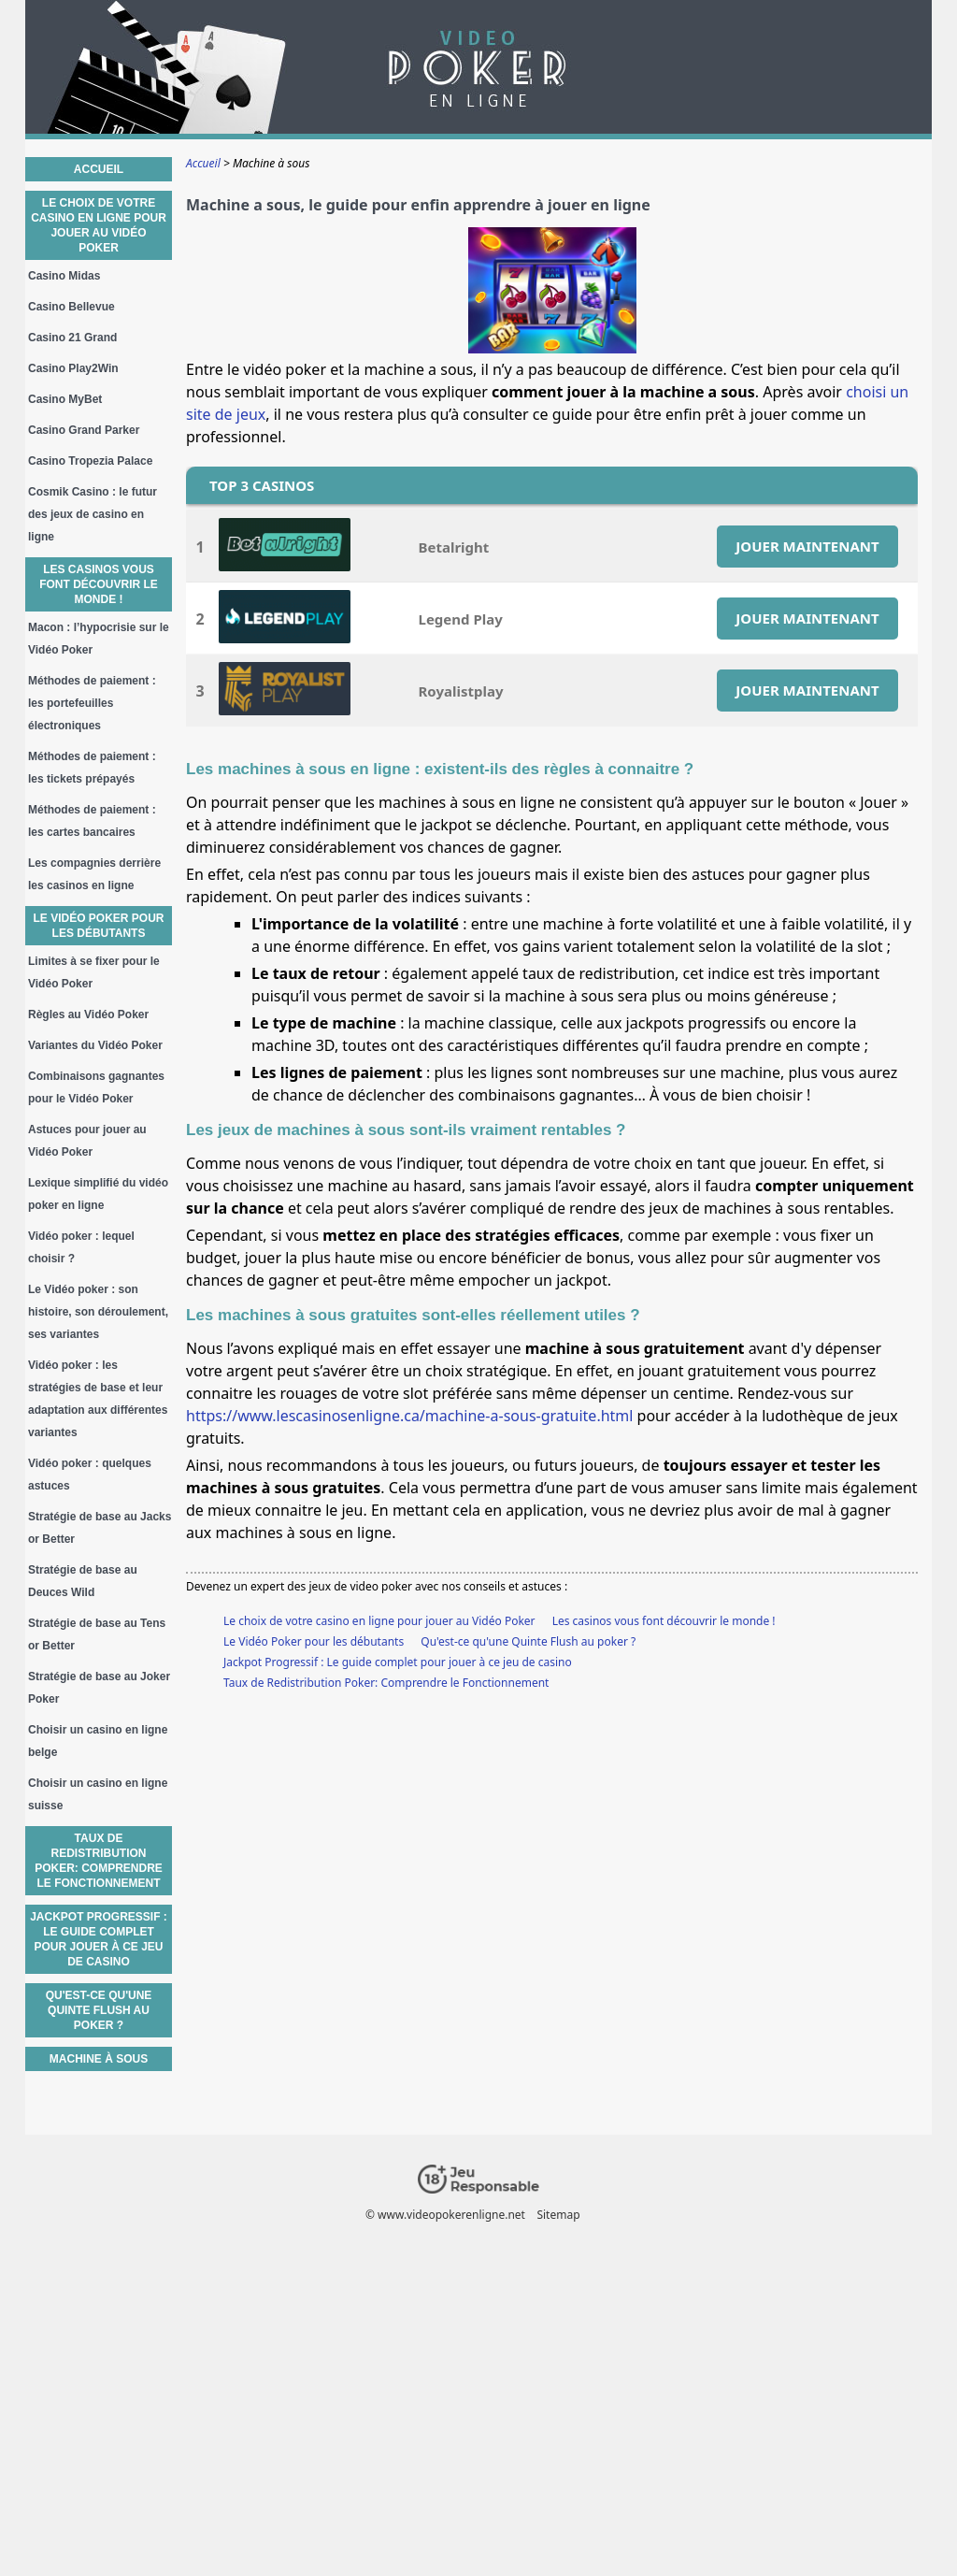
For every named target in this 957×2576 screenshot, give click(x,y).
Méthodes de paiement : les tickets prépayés (92, 767)
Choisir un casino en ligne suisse (97, 1794)
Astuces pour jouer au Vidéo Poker (87, 1140)
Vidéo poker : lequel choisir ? (81, 1247)
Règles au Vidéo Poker (88, 1014)
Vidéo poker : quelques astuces (89, 1474)
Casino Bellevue (71, 306)
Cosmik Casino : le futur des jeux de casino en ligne (92, 514)
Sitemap (557, 2215)
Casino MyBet (65, 399)
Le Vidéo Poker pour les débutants (313, 1641)
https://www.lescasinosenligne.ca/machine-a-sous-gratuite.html (409, 1415)
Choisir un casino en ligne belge (97, 1741)
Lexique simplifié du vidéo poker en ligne (98, 1194)
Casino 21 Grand (72, 337)
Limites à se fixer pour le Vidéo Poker (94, 972)
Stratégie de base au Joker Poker (99, 1687)
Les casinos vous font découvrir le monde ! (664, 1621)
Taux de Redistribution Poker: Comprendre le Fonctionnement (386, 1683)
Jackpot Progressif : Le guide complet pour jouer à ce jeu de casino (397, 1662)
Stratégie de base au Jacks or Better (99, 1528)
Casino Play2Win (73, 368)
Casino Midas (64, 275)
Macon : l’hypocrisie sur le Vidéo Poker (98, 638)
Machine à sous (99, 2058)
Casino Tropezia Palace (90, 461)
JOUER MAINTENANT (807, 546)
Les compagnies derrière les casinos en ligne (94, 874)
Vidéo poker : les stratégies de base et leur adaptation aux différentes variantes (97, 1399)
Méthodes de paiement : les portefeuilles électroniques (92, 703)
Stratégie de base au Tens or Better (96, 1634)
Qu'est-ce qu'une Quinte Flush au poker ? (528, 1641)
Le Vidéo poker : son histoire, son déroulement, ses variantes (98, 1312)
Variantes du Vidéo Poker (95, 1045)
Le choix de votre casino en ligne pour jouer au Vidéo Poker (379, 1621)
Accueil (98, 169)
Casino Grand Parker (83, 430)
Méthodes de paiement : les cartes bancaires (92, 821)
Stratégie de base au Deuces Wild (82, 1581)
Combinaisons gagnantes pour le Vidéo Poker (96, 1087)
